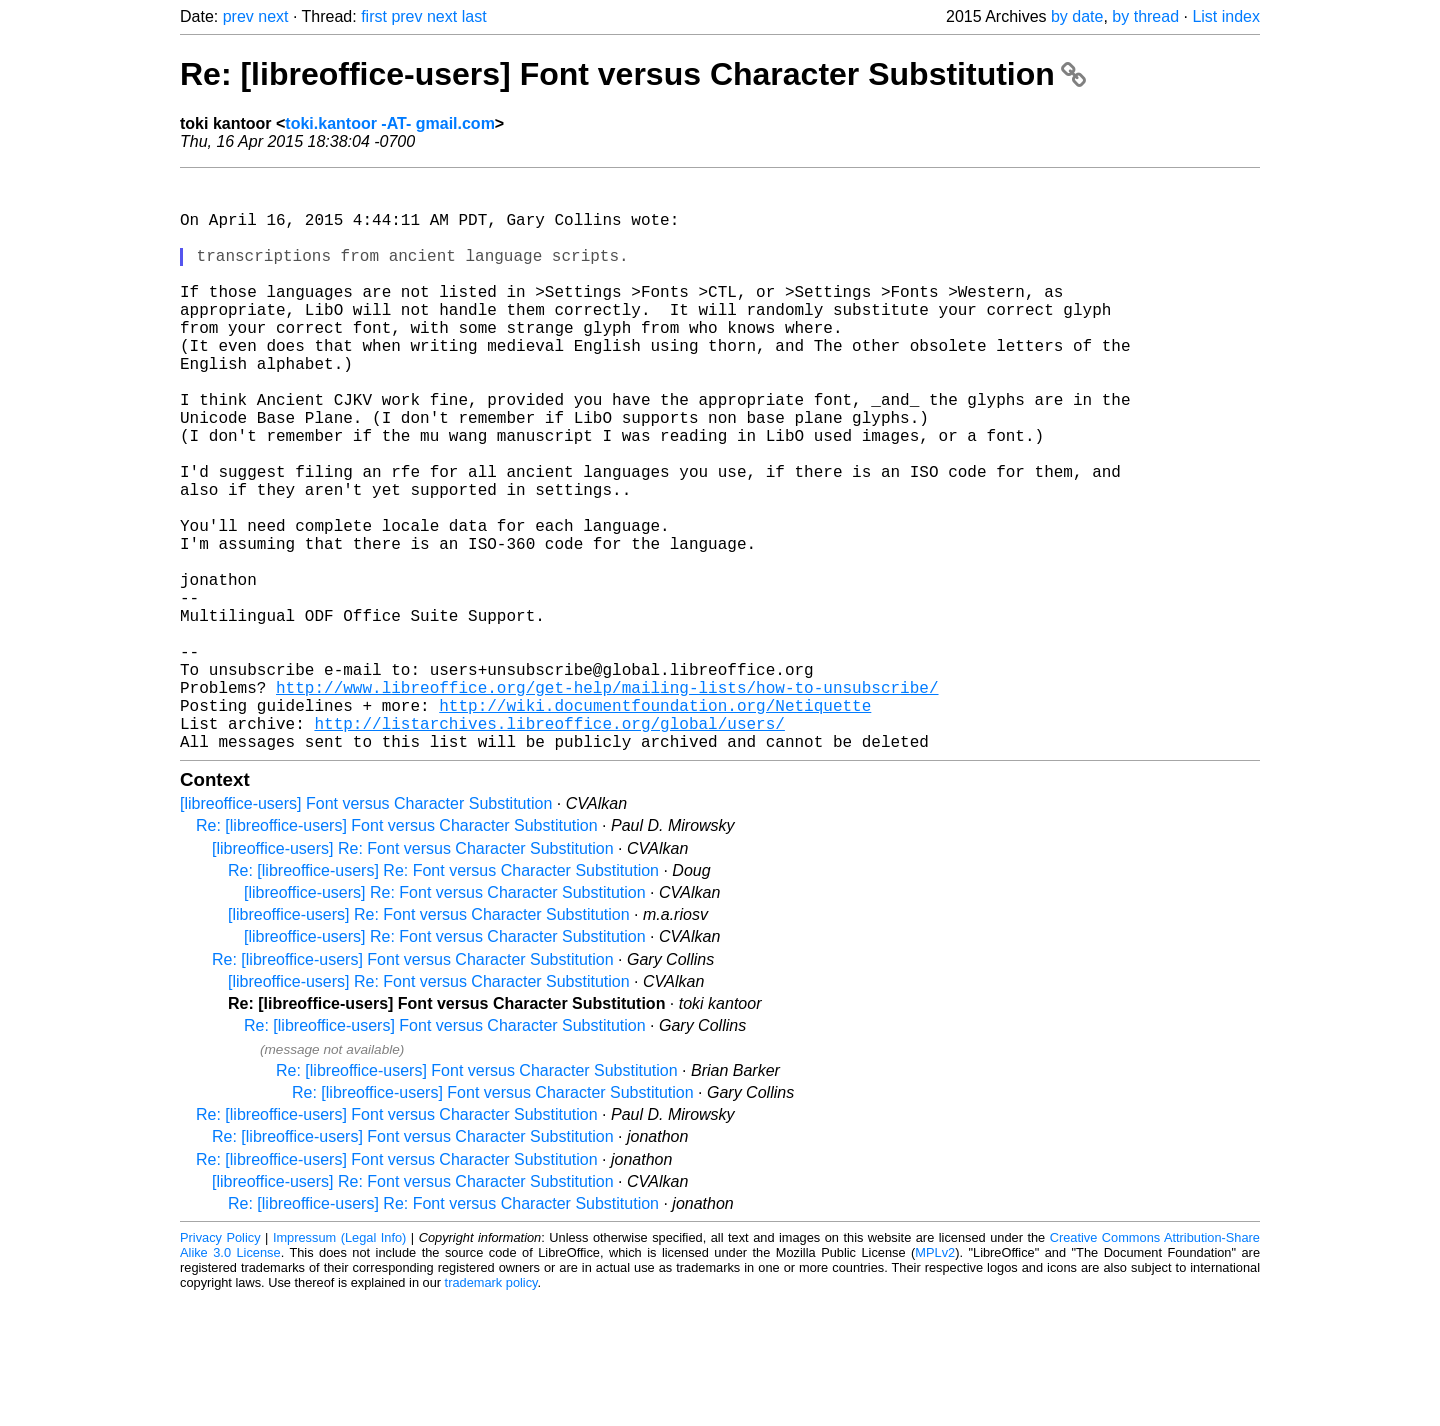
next (273, 16)
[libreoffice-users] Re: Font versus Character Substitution (413, 976)
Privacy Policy (220, 1365)
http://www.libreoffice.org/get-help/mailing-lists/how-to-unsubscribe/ (607, 803)
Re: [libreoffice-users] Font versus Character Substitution (633, 74)
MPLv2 (935, 1380)
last (474, 16)
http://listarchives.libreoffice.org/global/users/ (549, 847)
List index (1226, 16)
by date (1077, 16)
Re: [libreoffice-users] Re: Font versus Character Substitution (443, 998)
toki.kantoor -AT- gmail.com (390, 123)
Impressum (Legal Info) (339, 1365)
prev (238, 16)
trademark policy (491, 1410)
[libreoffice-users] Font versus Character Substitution (366, 931)
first (374, 16)
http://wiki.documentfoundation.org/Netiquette (655, 825)
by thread (1145, 16)
